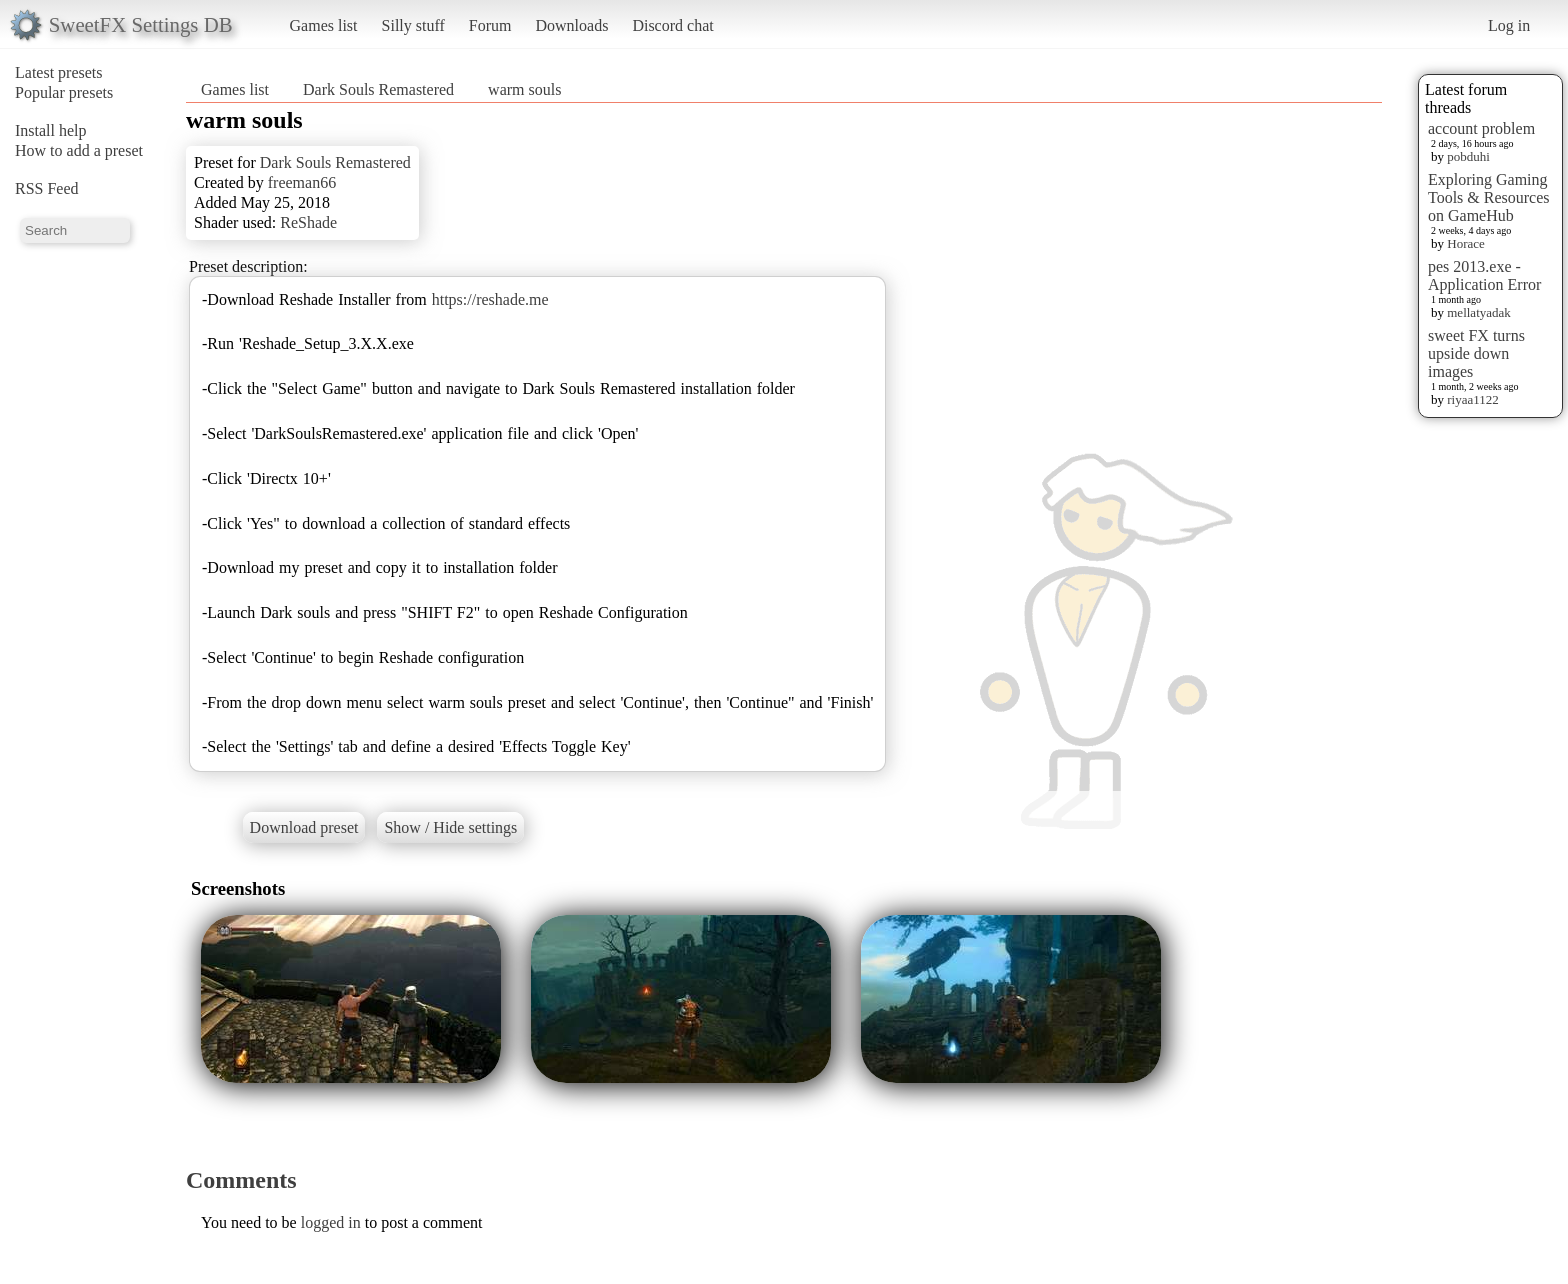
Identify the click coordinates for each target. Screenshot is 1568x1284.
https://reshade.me (490, 299)
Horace (1466, 243)
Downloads (571, 25)
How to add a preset (79, 150)
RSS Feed (47, 188)
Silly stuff (413, 25)
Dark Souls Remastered (378, 89)
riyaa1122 (1473, 399)
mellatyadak (1479, 312)
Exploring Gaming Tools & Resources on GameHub (1489, 197)
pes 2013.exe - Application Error (1484, 275)
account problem (1481, 128)
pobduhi (1468, 156)
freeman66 (302, 182)
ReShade (308, 222)
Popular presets (64, 92)
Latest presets (59, 72)
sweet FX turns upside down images (1476, 353)
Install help (51, 130)
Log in (1509, 25)
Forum (490, 25)
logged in (331, 1222)
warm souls (524, 89)
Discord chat (672, 25)
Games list (324, 25)
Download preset (304, 827)
